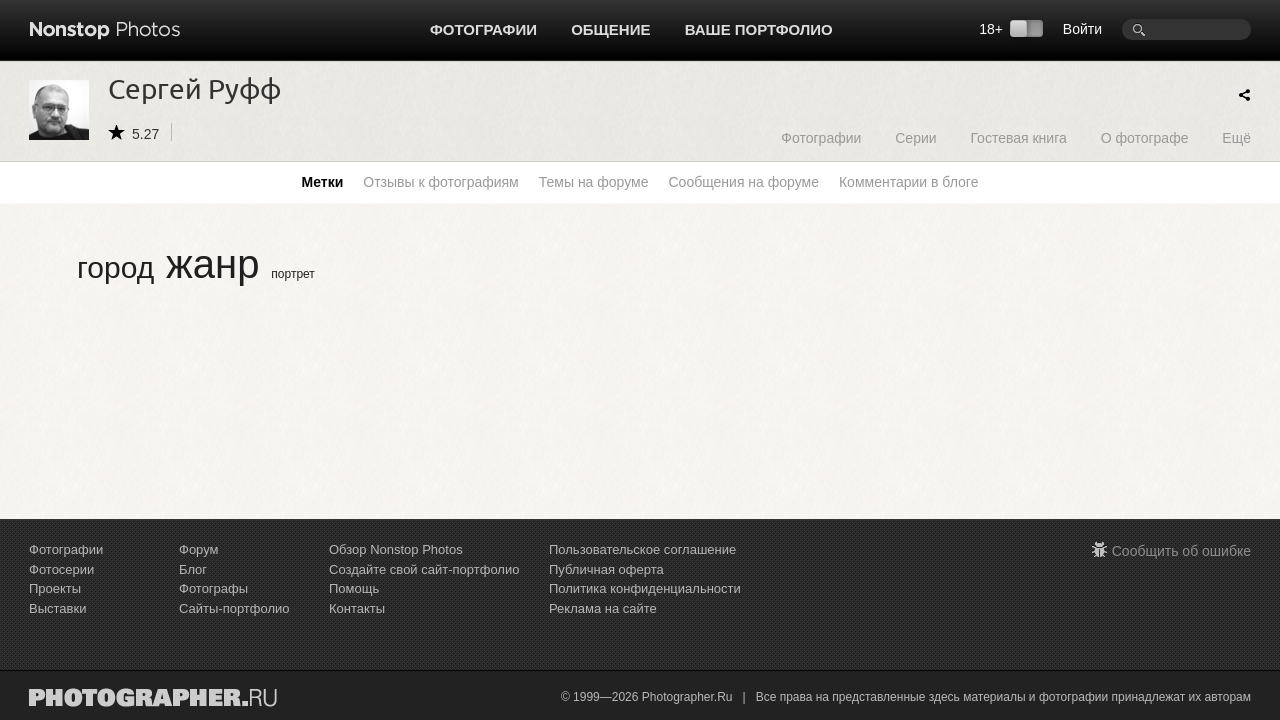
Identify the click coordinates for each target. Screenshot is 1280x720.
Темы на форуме (594, 182)
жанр (212, 264)
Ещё (1236, 137)
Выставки (57, 608)
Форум (199, 549)
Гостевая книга (1018, 137)
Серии (915, 137)
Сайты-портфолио (234, 608)
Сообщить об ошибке (1181, 551)
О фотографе (1145, 137)
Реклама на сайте (603, 608)
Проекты (55, 588)
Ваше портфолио (759, 29)
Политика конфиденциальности (645, 588)
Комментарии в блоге (908, 182)
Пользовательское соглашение (642, 549)
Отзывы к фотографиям (440, 182)
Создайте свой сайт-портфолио (424, 569)
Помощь (354, 588)
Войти (1082, 29)
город (115, 267)
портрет (293, 274)
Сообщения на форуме (743, 182)
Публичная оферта (606, 569)
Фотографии (483, 29)
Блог (193, 569)
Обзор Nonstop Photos (396, 549)
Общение (610, 29)
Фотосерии (61, 569)
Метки (323, 182)
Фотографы (213, 588)
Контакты (357, 608)
